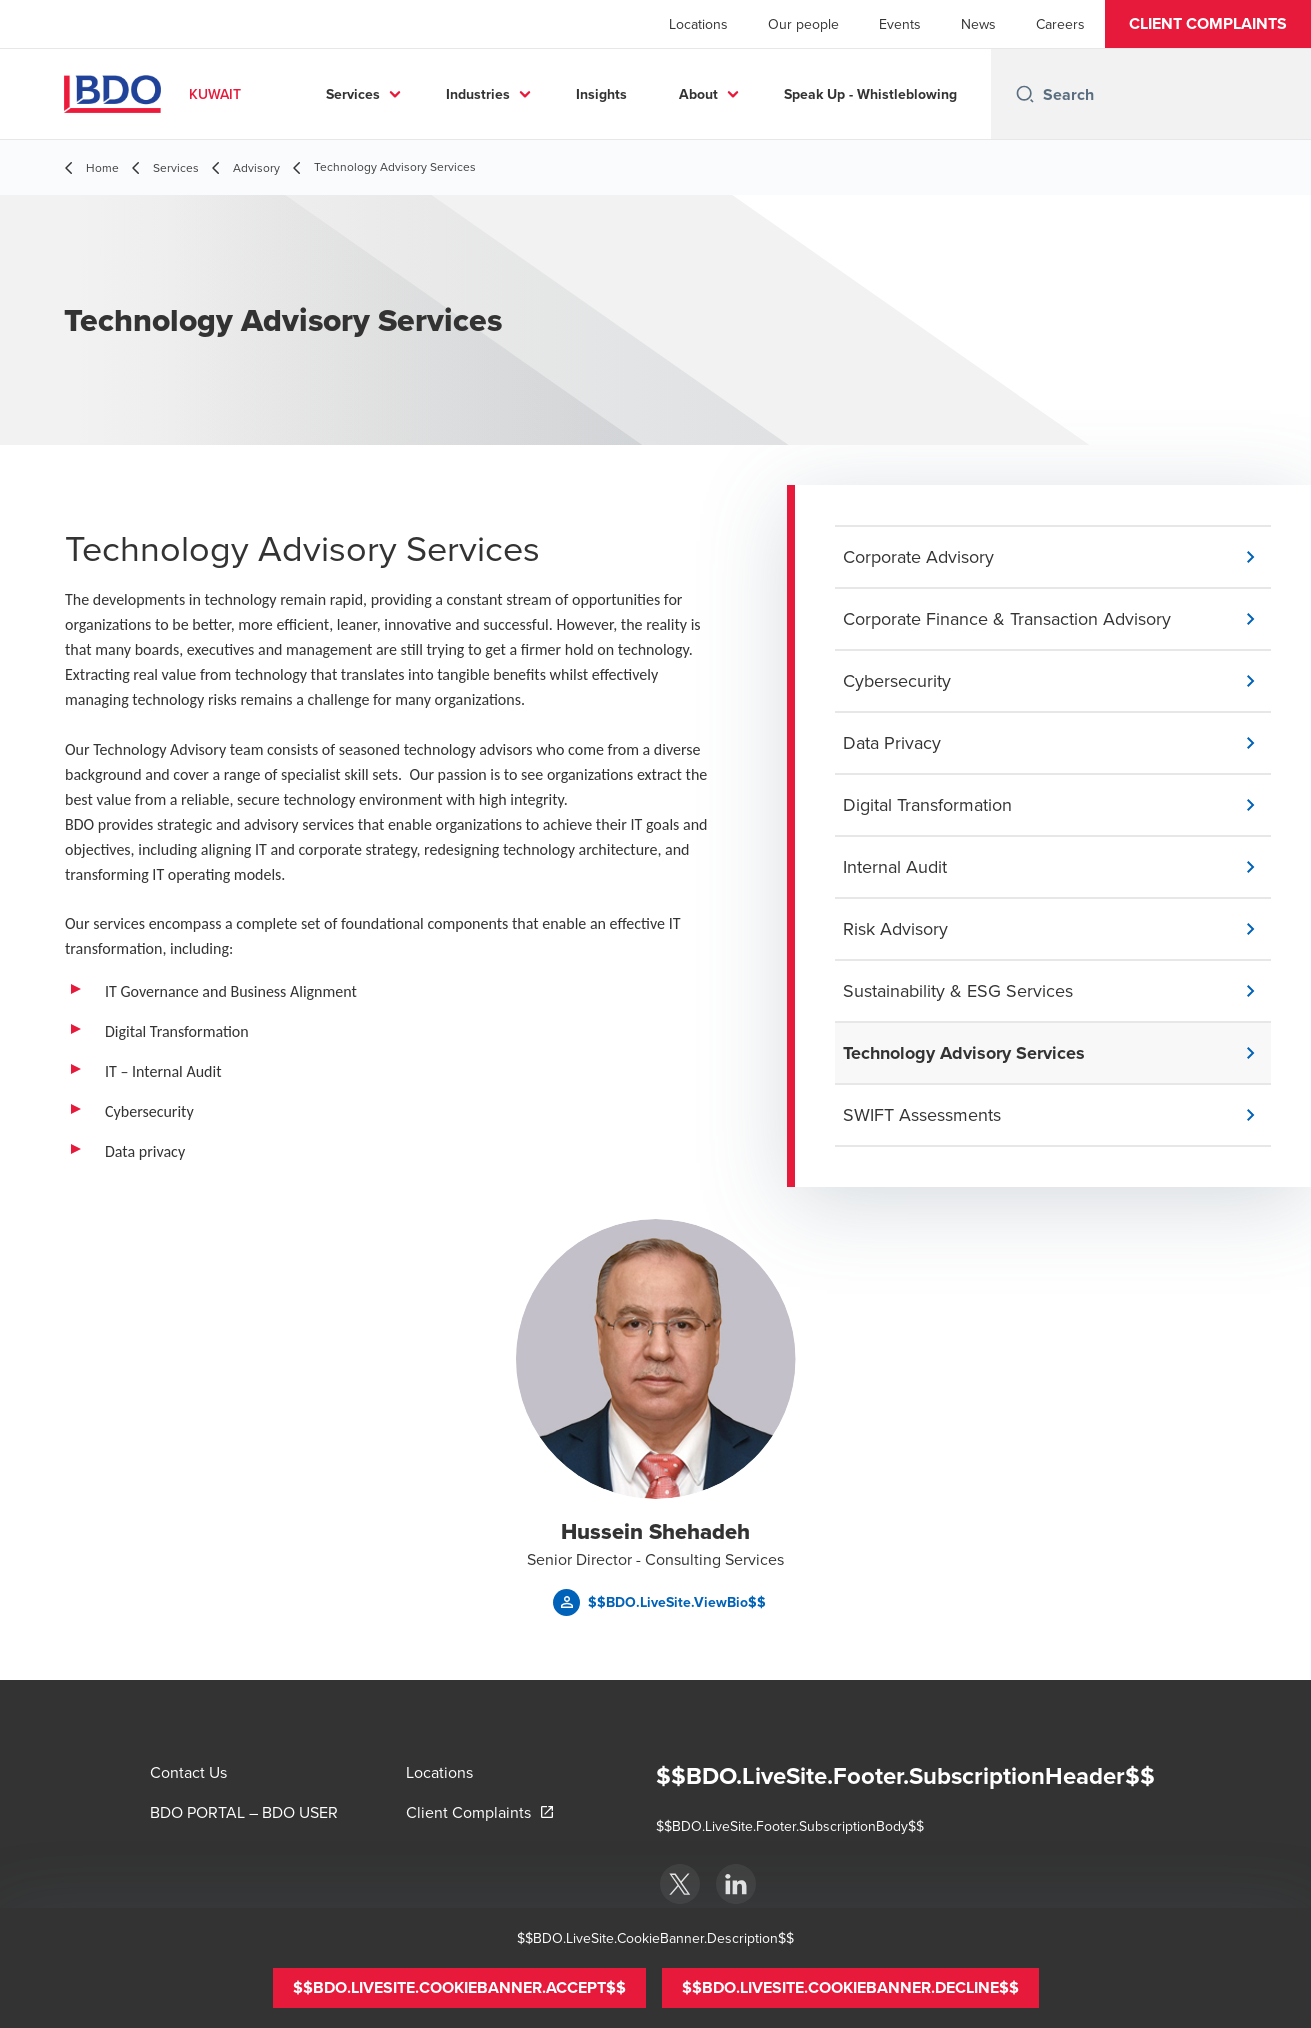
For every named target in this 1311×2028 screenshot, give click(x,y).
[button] (1208, 24)
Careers (1060, 24)
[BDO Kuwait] (680, 1884)
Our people (803, 24)
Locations (698, 24)
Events (900, 24)
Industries (648, 94)
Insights (771, 94)
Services (523, 94)
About (868, 94)
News (978, 24)
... (963, 94)
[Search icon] (1025, 94)
